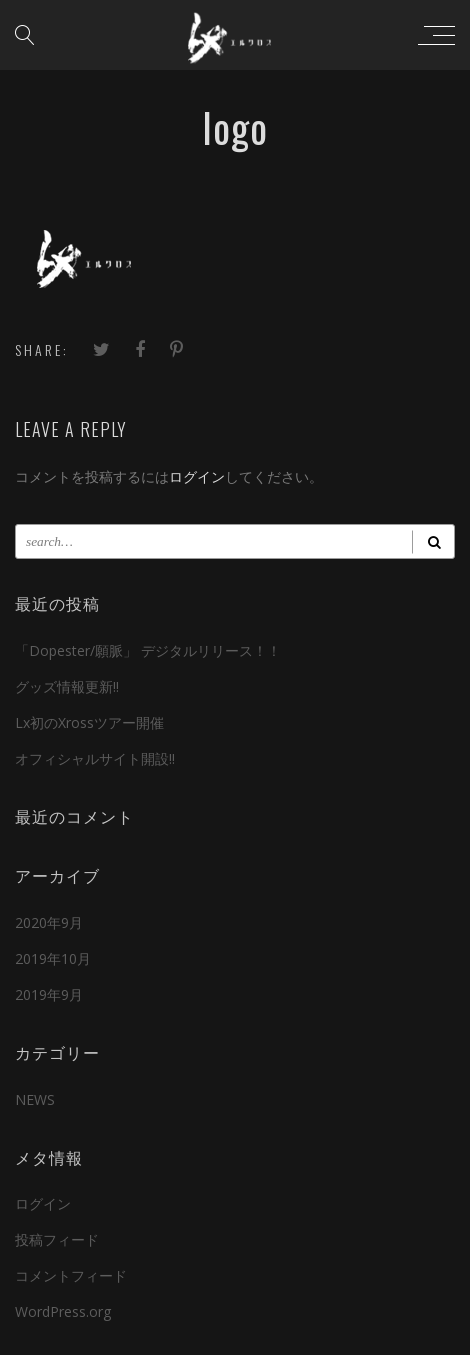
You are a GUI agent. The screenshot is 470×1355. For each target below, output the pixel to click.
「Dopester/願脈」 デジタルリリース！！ (148, 650)
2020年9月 (49, 922)
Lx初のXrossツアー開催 (89, 722)
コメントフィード (71, 1275)
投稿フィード (57, 1239)
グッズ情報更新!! (67, 686)
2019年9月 (49, 994)
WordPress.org (63, 1311)
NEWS (35, 1099)
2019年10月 (53, 958)
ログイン (197, 476)
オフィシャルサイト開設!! (95, 758)
